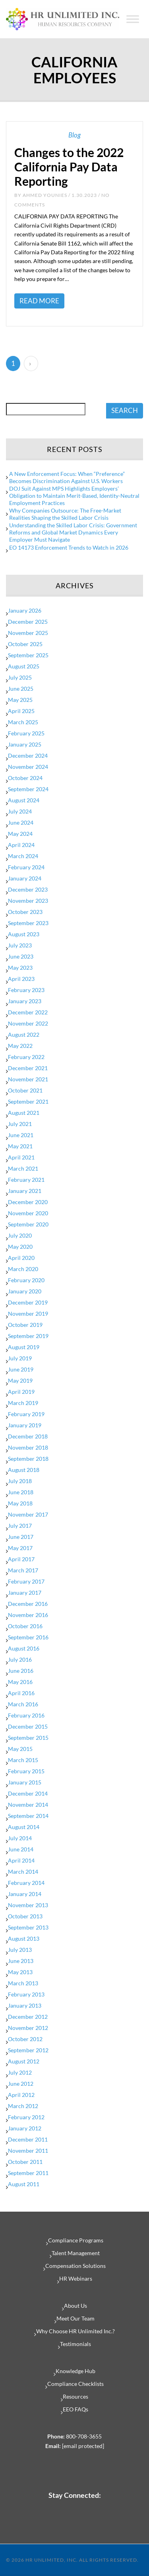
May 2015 (20, 1748)
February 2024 (26, 867)
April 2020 (21, 1257)
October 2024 (25, 777)
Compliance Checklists (75, 2383)
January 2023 (24, 1001)
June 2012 (20, 2083)
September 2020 (28, 1224)
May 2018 (20, 1503)
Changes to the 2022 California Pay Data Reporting (69, 166)
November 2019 (28, 1313)
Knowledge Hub (75, 2371)
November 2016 (28, 1614)
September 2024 (28, 789)
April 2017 (21, 1559)
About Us (75, 2305)
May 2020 (20, 1246)
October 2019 (25, 1324)
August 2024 (23, 800)
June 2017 (20, 1536)
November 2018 (28, 1447)
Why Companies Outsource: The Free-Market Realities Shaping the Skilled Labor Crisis (65, 514)
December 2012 (28, 2016)
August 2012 (23, 2061)
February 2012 (26, 2117)
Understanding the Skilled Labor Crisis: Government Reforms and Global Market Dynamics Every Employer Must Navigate (73, 532)
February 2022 (26, 1056)
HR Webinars (75, 2278)
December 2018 (28, 1436)
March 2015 (23, 1760)
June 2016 (20, 1670)
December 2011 (28, 2139)
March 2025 (23, 722)
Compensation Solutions (75, 2265)
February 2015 (26, 1771)
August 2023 (23, 934)
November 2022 (28, 1023)
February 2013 (26, 1994)
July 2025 (20, 677)
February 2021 (26, 1179)
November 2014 (28, 1804)
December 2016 (28, 1603)
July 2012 (20, 2072)
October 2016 (25, 1626)
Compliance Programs (75, 2240)
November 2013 (28, 1905)
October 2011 (25, 2161)
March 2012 (23, 2105)
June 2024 (20, 822)
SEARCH (124, 410)
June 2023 (20, 956)
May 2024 (20, 833)
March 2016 (23, 1704)
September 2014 (28, 1815)
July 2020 (20, 1235)
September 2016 (28, 1637)
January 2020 (24, 1291)
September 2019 (28, 1335)
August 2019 (23, 1347)
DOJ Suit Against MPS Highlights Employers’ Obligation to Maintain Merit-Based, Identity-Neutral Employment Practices (74, 495)
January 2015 (24, 1782)
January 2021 (24, 1190)
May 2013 (20, 1972)
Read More (39, 301)
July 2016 (20, 1659)
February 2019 (26, 1414)
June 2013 (20, 1960)
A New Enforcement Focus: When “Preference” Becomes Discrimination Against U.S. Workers (67, 477)
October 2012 (25, 2039)
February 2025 (26, 733)
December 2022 (28, 1012)
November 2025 (28, 632)
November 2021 (28, 1079)
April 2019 (21, 1391)
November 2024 (28, 766)
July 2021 (20, 1123)
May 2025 (20, 699)
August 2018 (23, 1469)
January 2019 (24, 1425)
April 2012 (21, 2094)
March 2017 (23, 1570)
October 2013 (25, 1916)
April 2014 (21, 1860)
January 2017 (24, 1592)
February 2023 (26, 989)
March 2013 (23, 1983)
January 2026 (24, 610)
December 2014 (28, 1793)
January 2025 (24, 744)
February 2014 (26, 1882)
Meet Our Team (75, 2318)
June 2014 (20, 1849)
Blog (74, 135)
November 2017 (28, 1514)
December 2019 (28, 1302)
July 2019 (20, 1358)
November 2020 (28, 1213)
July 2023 (20, 945)
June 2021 (20, 1135)
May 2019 (20, 1380)
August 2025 (23, 666)
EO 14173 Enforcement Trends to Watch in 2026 (68, 547)
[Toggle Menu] (132, 19)
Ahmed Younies (45, 195)
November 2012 (28, 2027)
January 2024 (24, 878)
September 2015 (28, 1737)
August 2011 (23, 2184)
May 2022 (20, 1045)
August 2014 (23, 1826)
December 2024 (28, 755)
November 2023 (28, 900)
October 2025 (25, 644)
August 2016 (23, 1648)
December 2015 (28, 1726)
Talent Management (76, 2253)
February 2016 (26, 1715)
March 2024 (23, 856)
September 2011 (28, 2172)
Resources (75, 2396)
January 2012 (24, 2128)
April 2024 (21, 844)
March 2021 (23, 1168)
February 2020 (26, 1280)
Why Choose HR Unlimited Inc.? (75, 2331)
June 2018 (20, 1492)
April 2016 (21, 1693)
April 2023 (21, 978)
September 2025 (28, 655)
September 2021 (28, 1101)
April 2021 (21, 1157)
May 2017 (20, 1547)
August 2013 (23, 1938)
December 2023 (28, 889)
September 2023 (28, 923)
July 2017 (20, 1525)
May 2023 (20, 967)
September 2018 (28, 1458)
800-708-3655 (84, 2436)
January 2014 (24, 1893)
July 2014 (20, 1838)
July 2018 (20, 1481)
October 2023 (25, 911)
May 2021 (20, 1146)
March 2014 (23, 1871)
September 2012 (28, 2050)
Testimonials (75, 2343)
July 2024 (20, 811)
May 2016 (20, 1681)
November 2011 (28, 2150)
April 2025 (21, 710)
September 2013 (28, 1927)
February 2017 (26, 1581)
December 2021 (28, 1068)
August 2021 (23, 1112)
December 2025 (28, 621)
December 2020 (28, 1202)
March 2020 (23, 1268)
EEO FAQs (75, 2409)
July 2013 (20, 1949)
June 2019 (20, 1369)
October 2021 (25, 1090)
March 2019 (23, 1402)
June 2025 (20, 688)
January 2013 (24, 2005)
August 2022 (23, 1034)
